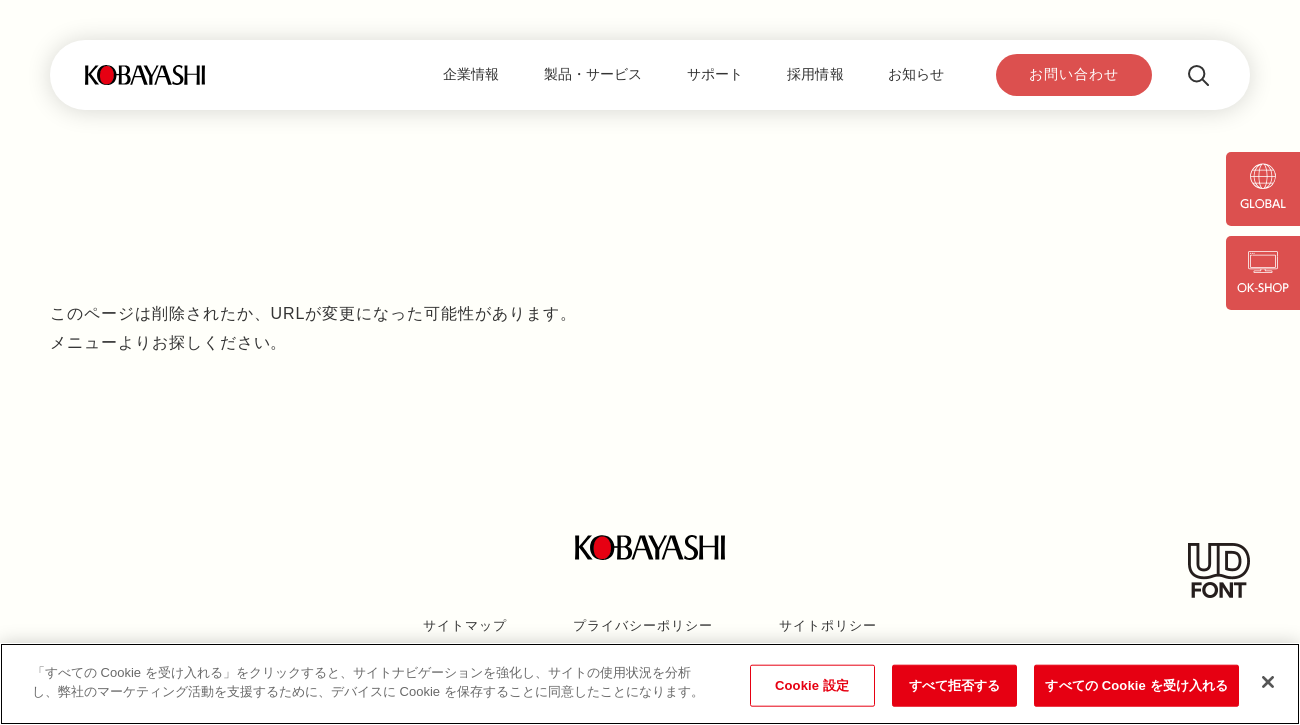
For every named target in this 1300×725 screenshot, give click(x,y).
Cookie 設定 (812, 685)
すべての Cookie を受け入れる (1136, 685)
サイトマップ (465, 625)
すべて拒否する (955, 685)
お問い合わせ (1074, 74)
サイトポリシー (828, 625)
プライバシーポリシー (643, 625)
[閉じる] (1268, 682)
